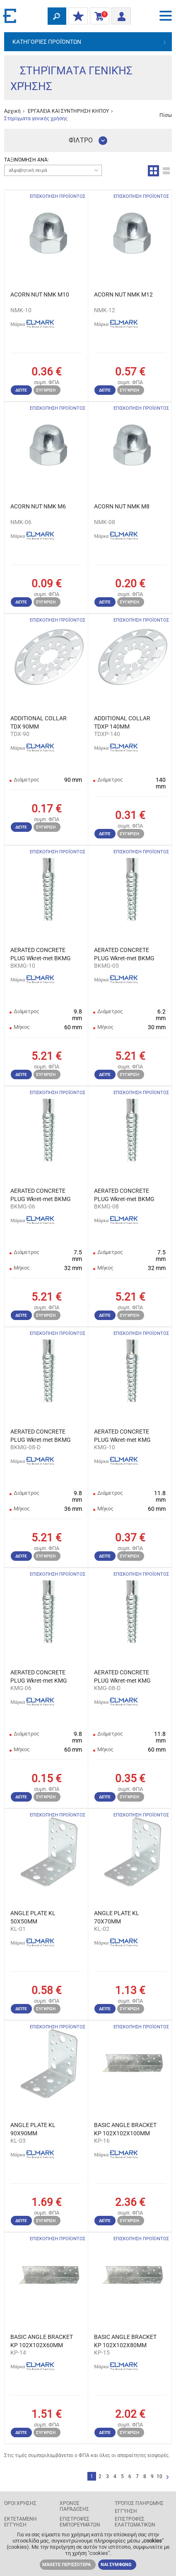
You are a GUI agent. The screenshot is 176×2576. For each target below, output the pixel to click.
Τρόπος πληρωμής (139, 2503)
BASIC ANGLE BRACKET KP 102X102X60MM (41, 2341)
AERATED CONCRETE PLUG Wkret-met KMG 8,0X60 (122, 1677)
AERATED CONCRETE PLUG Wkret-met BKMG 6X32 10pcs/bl (40, 1195)
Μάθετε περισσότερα (66, 2564)
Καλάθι (98, 16)
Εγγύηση (126, 2511)
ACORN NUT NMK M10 (39, 294)
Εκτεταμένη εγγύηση (20, 2522)
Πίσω (165, 115)
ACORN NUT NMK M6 (38, 506)
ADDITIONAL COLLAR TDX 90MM (38, 722)
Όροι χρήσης (20, 2503)
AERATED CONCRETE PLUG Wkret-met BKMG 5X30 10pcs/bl (124, 954)
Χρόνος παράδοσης (74, 2506)
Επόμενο (167, 2477)
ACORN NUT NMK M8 (121, 506)
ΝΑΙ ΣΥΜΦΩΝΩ (116, 2564)
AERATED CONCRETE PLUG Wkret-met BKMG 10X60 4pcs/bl (40, 954)
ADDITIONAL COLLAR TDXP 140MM (122, 722)
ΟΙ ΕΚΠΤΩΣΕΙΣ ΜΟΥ (76, 16)
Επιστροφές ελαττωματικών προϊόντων (135, 2524)
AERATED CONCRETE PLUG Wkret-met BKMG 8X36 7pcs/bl (124, 1195)
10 (159, 2476)
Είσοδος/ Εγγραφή (118, 15)
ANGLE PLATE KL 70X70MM (116, 1917)
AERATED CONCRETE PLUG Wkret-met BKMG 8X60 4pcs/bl (40, 1436)
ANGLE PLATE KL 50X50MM (32, 1917)
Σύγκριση (45, 390)
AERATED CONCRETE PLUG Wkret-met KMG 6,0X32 (38, 1677)
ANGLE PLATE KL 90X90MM (32, 2129)
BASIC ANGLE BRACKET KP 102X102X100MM (125, 2129)
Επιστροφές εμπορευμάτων (80, 2522)
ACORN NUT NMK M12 (123, 294)
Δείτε (21, 390)
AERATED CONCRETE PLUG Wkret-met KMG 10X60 (122, 1436)
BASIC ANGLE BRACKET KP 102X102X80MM (125, 2341)
